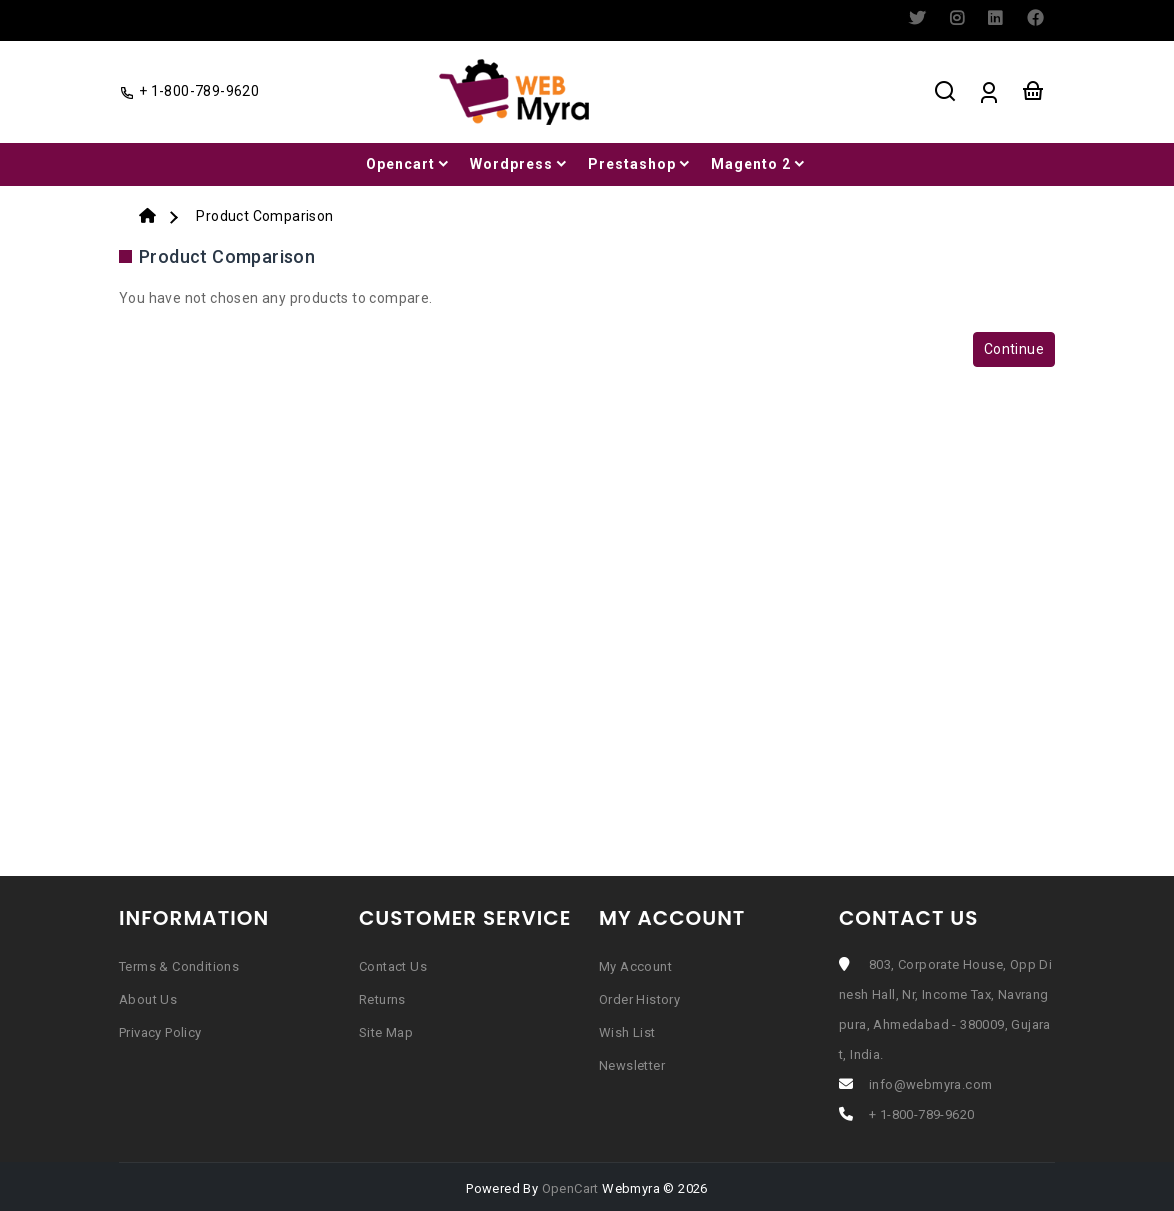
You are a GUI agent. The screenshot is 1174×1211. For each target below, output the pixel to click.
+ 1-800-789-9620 (921, 1114)
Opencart (409, 164)
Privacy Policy (160, 1032)
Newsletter (632, 1065)
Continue (1014, 349)
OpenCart (570, 1188)
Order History (639, 999)
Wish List (627, 1032)
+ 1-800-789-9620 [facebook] (189, 91)
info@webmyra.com (930, 1084)
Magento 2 (759, 164)
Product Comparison (264, 216)
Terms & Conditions (179, 966)
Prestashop (640, 164)
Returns (382, 999)
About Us (148, 999)
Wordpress (520, 164)
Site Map (386, 1032)
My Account (635, 966)
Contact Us (393, 966)
